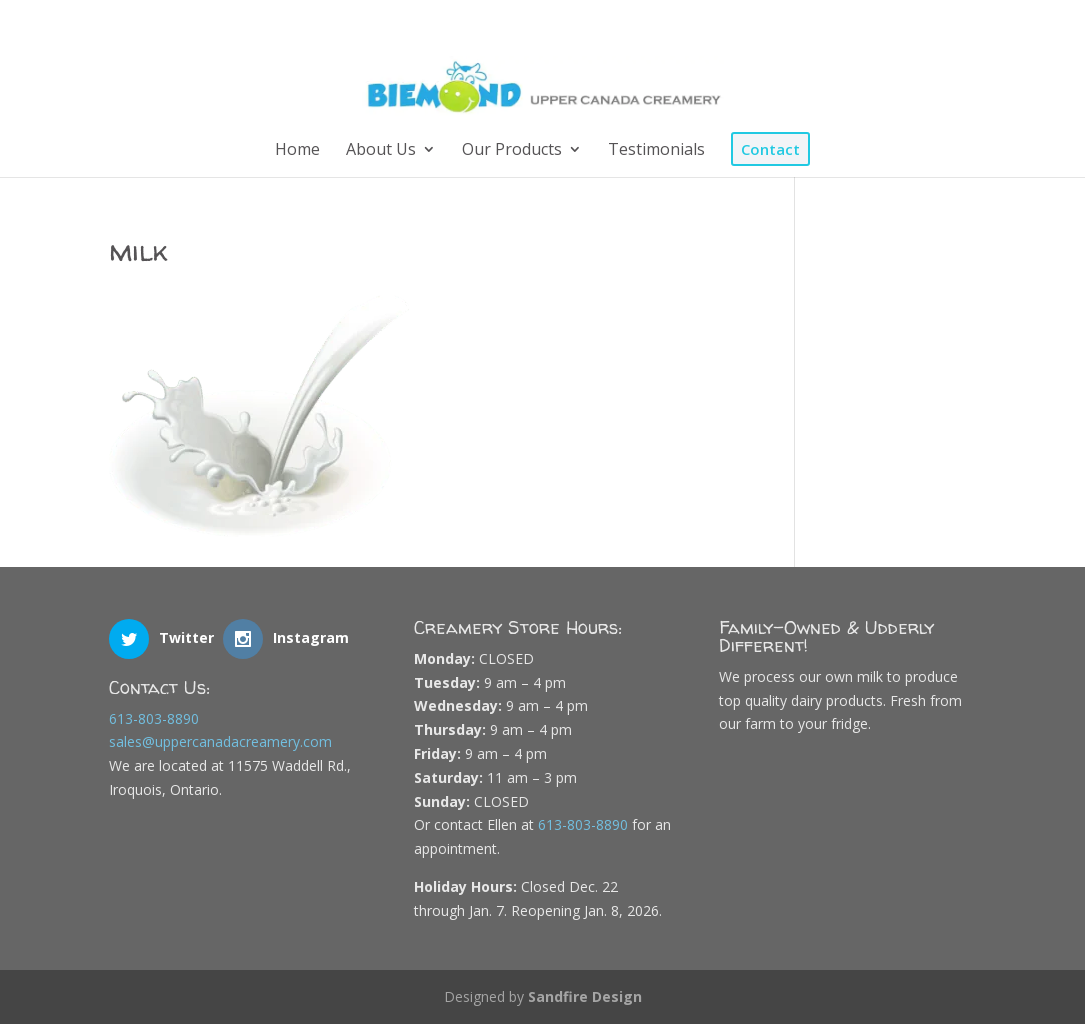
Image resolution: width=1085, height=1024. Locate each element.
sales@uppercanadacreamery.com (220, 741)
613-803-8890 (154, 718)
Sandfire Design (585, 996)
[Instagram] (944, 23)
